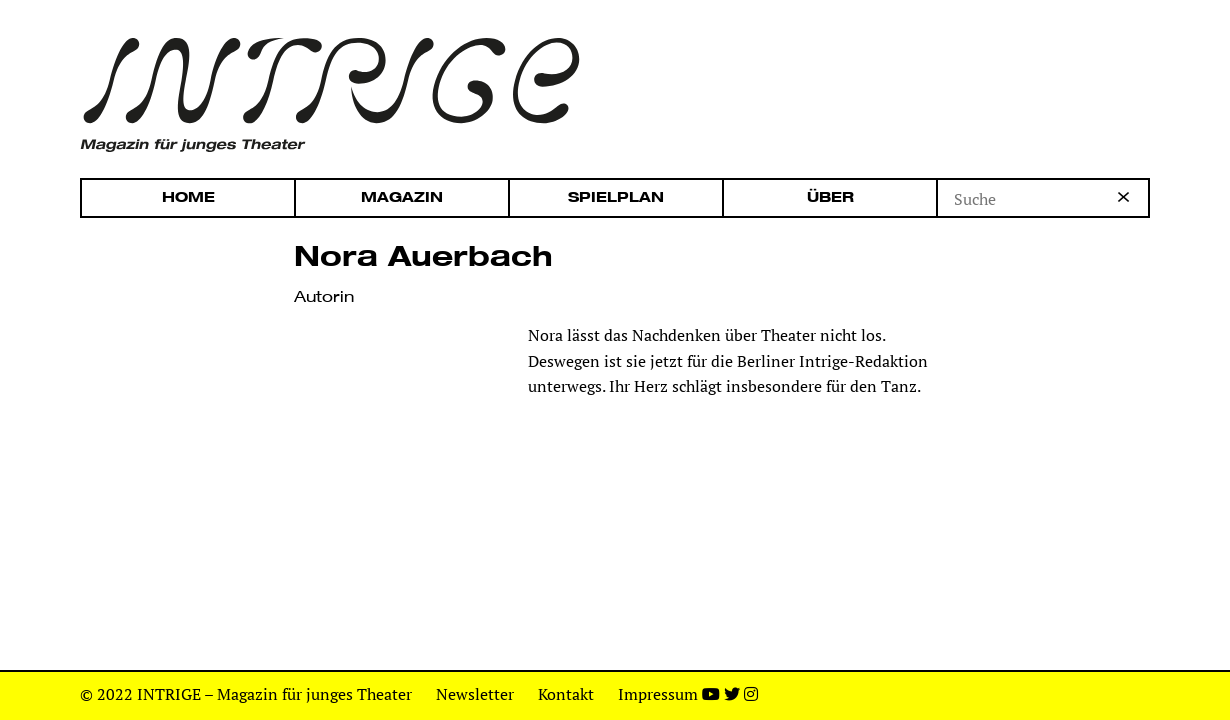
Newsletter (475, 694)
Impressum (658, 694)
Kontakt (566, 694)
